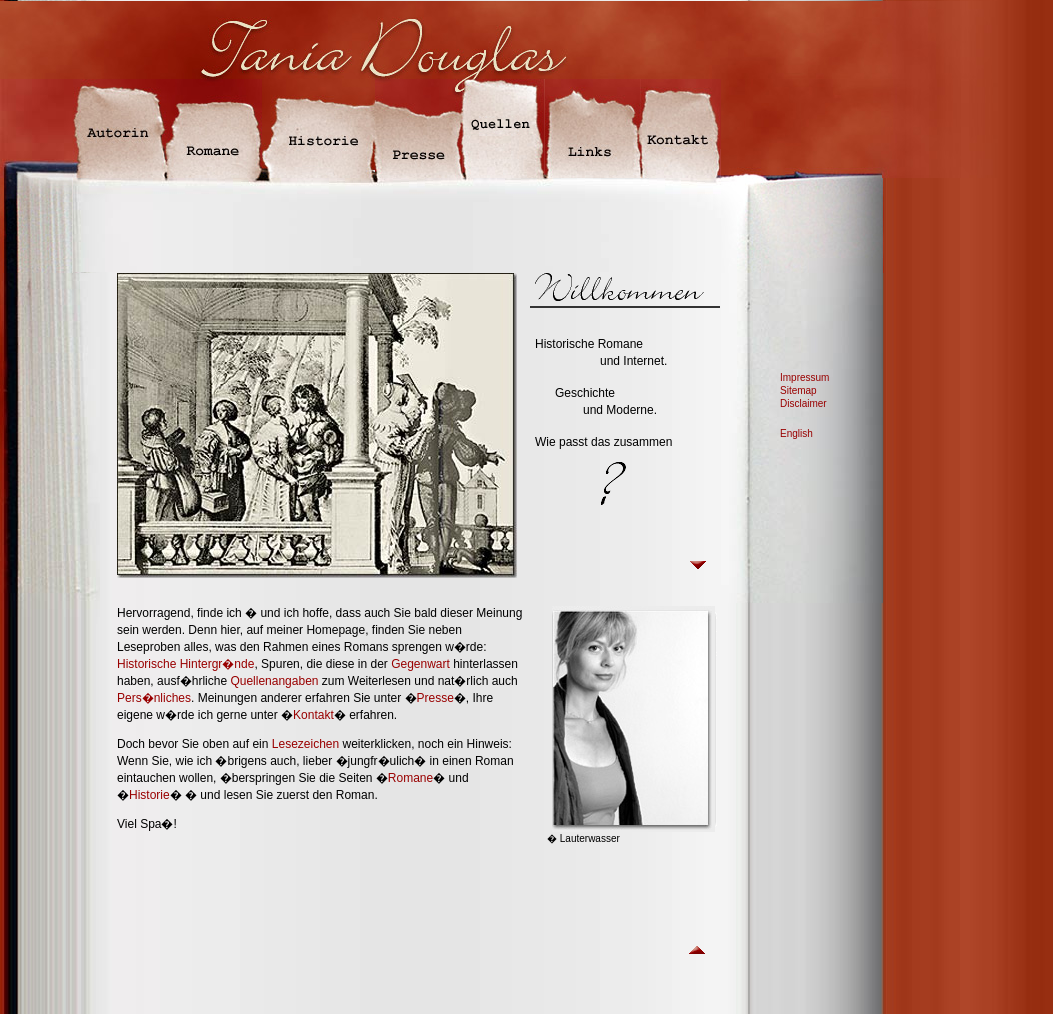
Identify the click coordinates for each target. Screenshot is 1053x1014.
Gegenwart (420, 664)
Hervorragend (153, 613)
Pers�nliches (154, 698)
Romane (410, 778)
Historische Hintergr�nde (185, 664)
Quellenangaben (274, 681)
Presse (435, 698)
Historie (149, 795)
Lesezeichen (305, 744)
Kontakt (313, 715)
